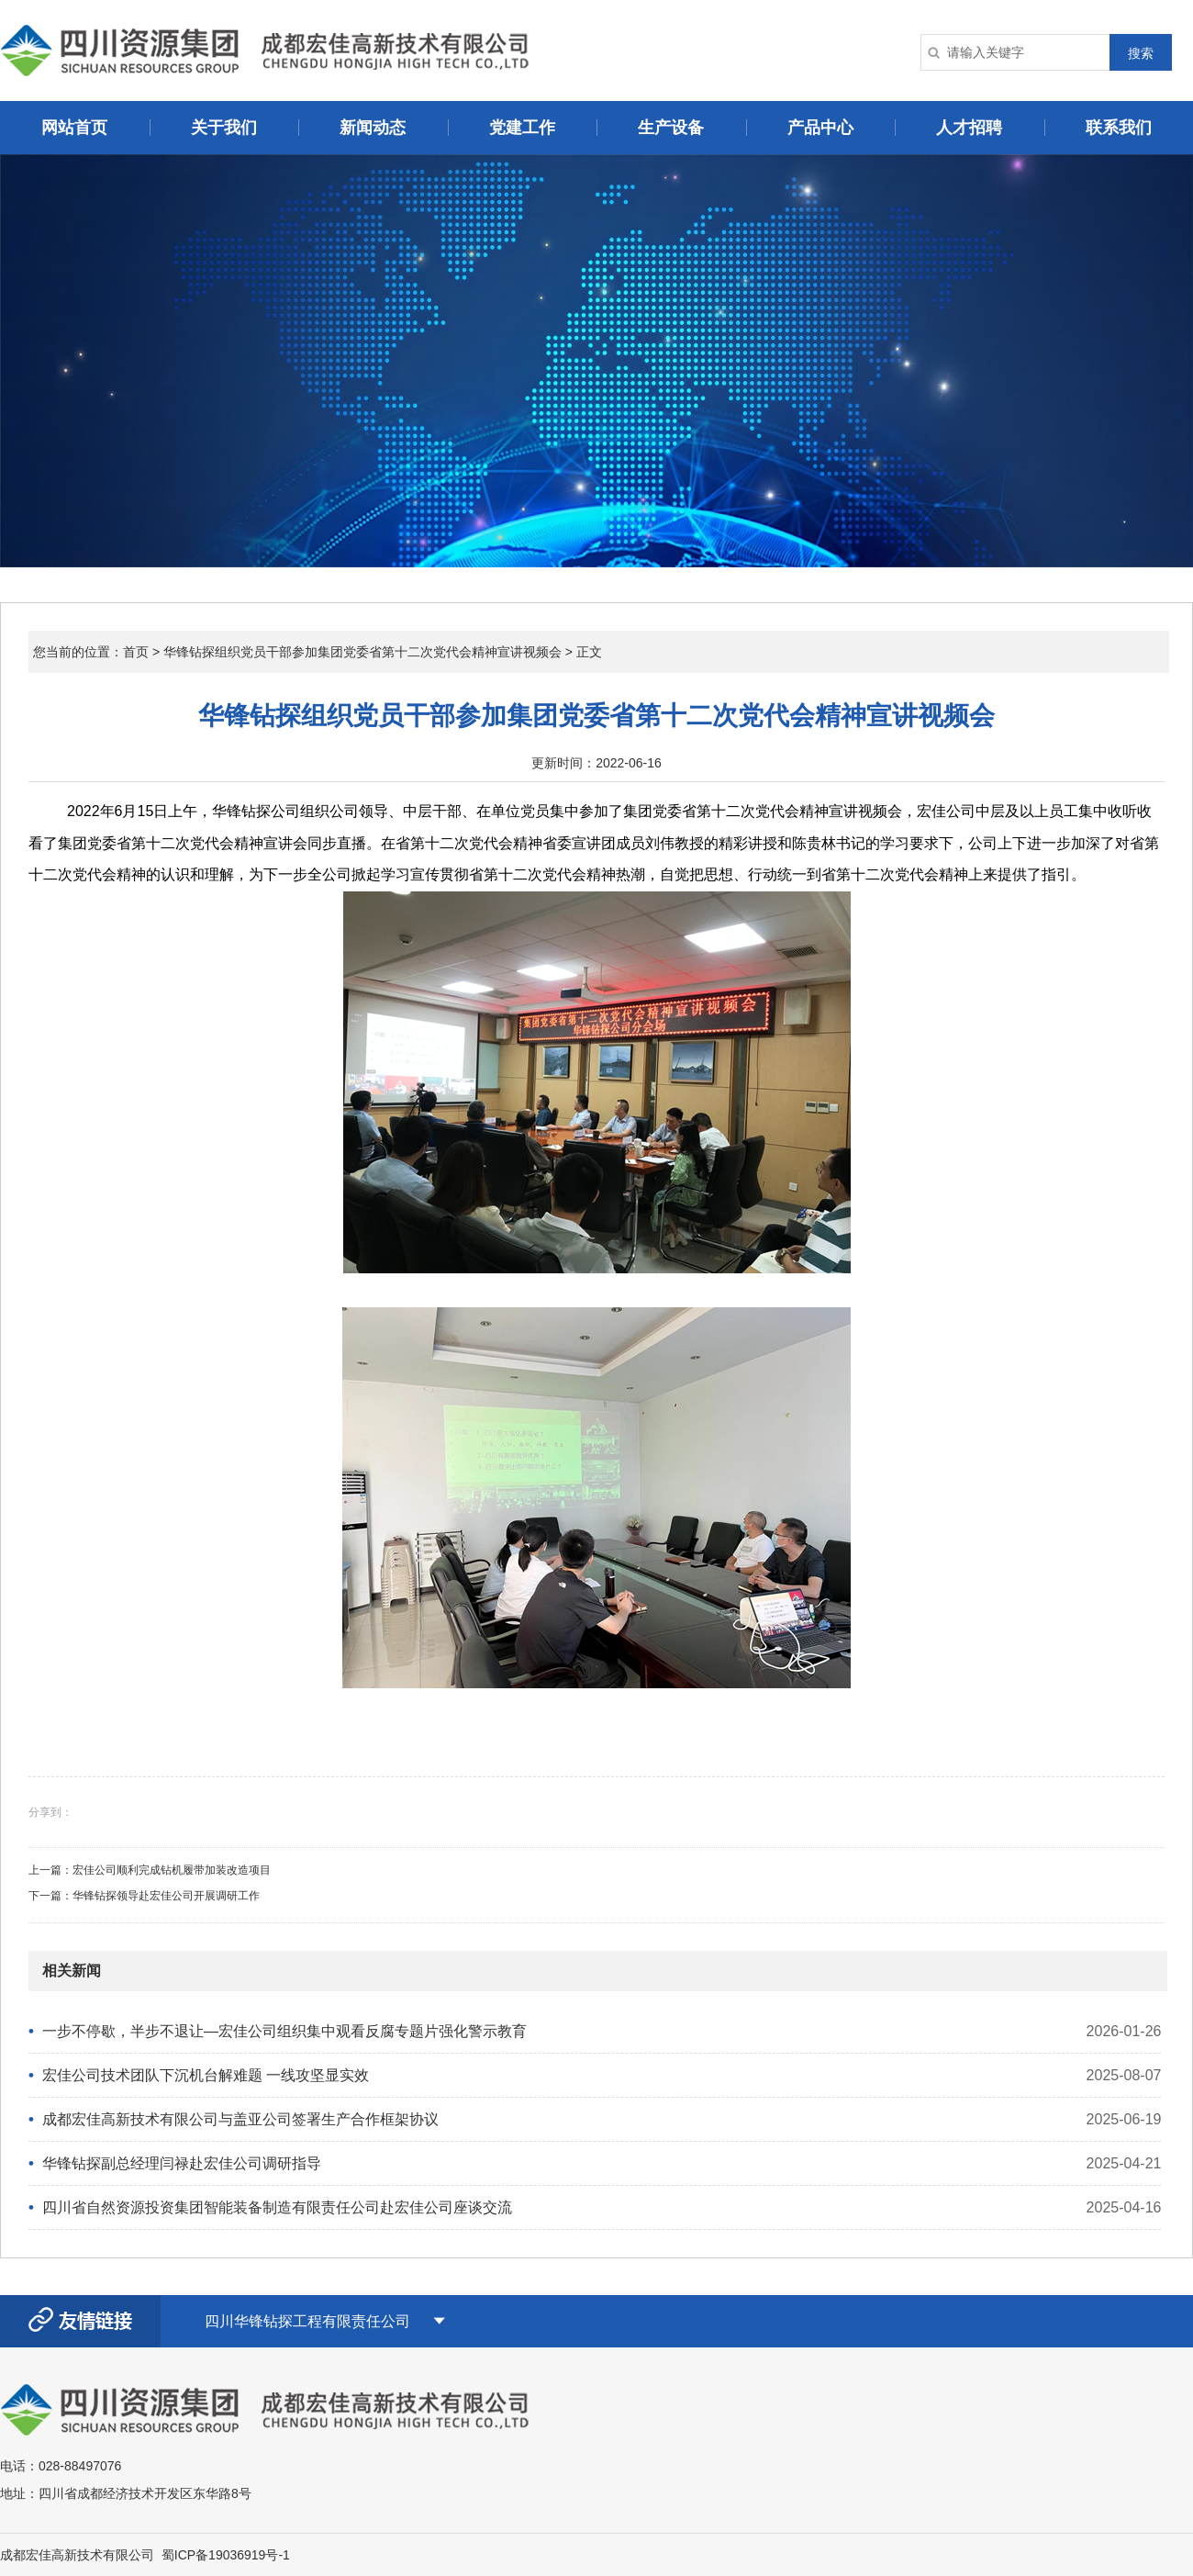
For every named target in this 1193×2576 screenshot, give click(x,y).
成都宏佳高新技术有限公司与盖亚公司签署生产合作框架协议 (240, 2119)
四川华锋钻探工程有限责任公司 (307, 2321)
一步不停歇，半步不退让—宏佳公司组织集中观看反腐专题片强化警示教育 (284, 2031)
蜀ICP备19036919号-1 (226, 2555)
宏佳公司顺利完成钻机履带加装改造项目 (171, 1870)
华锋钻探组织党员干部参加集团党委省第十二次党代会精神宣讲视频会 (362, 651)
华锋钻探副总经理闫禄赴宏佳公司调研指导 (181, 2163)
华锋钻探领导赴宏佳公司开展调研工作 (166, 1895)
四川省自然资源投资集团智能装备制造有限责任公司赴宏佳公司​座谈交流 (277, 2207)
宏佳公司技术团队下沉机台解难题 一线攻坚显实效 (205, 2075)
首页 (136, 651)
